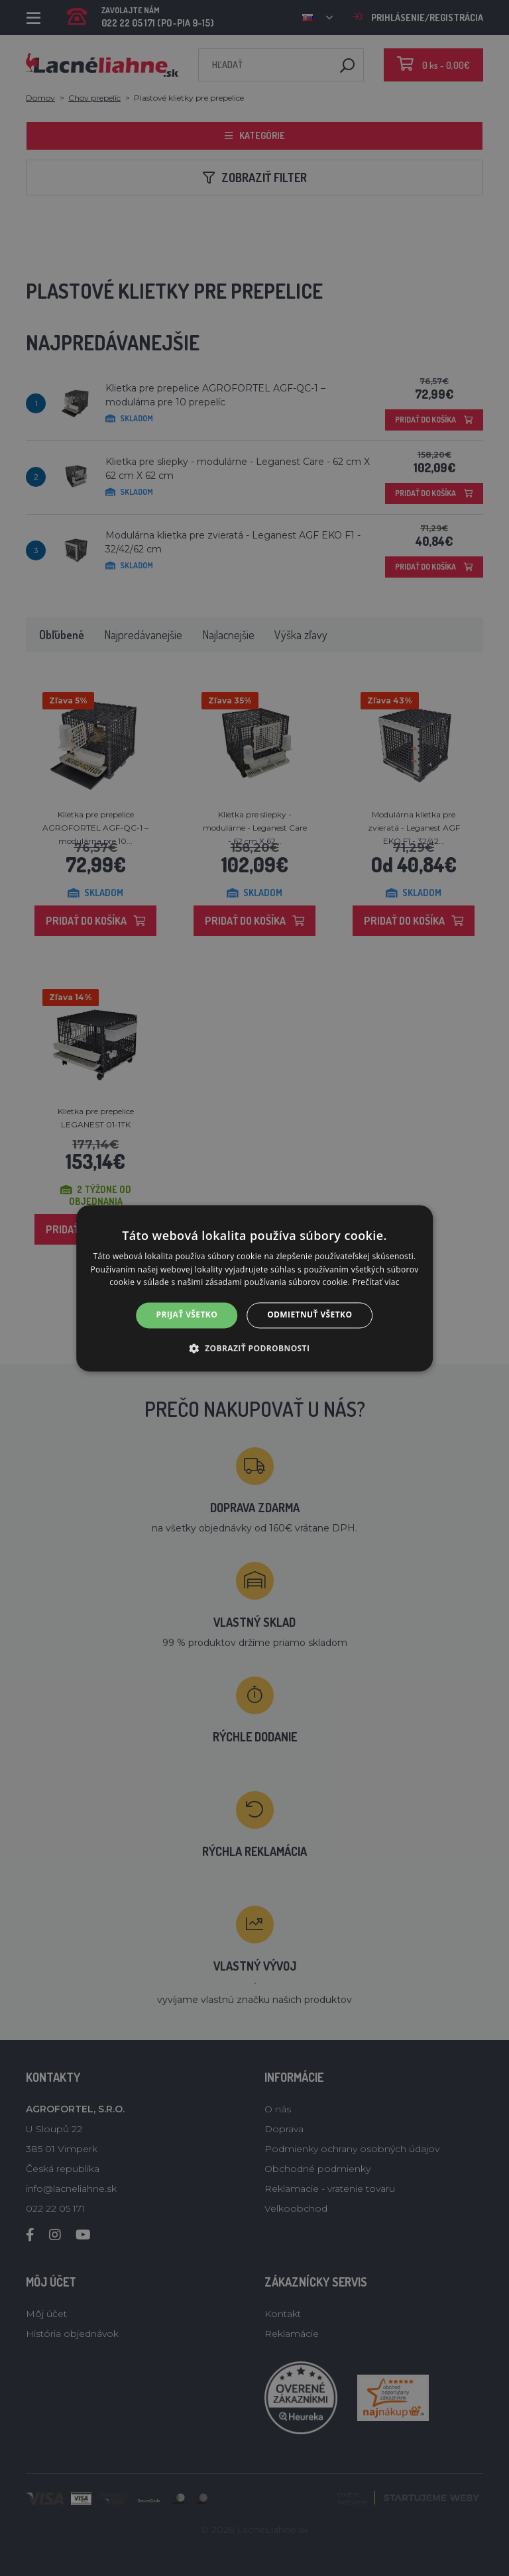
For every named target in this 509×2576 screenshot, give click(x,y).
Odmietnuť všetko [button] (309, 1315)
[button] (254, 1348)
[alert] (254, 1288)
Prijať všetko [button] (187, 1315)
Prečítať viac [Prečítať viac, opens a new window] (376, 1282)
